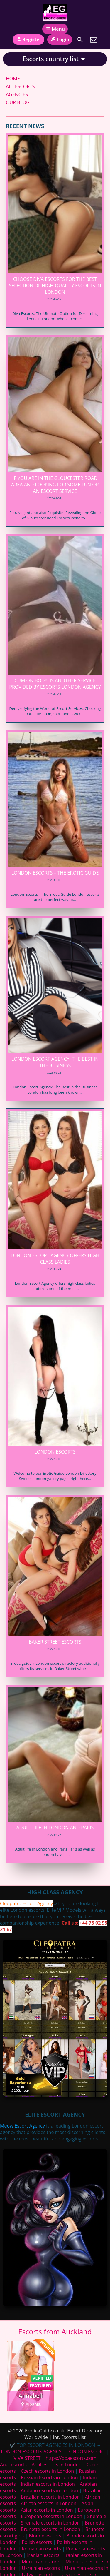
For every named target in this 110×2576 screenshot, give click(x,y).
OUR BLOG (18, 102)
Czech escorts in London (47, 2471)
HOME (13, 78)
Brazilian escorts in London (50, 2497)
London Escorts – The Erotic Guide (55, 873)
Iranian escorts (43, 2555)
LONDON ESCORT (86, 2451)
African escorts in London (49, 2503)
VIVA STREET (27, 2458)
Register (28, 39)
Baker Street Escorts (55, 1642)
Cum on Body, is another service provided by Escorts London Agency (55, 683)
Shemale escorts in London (50, 2523)
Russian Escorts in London (49, 2477)
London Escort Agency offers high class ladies (55, 1258)
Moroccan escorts (41, 2561)
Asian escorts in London (47, 2510)
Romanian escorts (41, 2548)
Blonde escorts (45, 2535)
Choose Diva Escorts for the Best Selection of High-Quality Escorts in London (55, 285)
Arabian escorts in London (49, 2490)
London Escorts (55, 1452)
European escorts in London (51, 2516)
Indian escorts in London (48, 2484)
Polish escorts (37, 2542)
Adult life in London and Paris (55, 1827)
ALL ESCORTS (20, 86)
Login (60, 39)
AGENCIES (17, 94)
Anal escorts (13, 2464)
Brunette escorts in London (50, 2529)
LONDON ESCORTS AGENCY (31, 2451)
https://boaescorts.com (71, 2458)
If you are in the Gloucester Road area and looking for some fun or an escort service (55, 484)
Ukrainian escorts (41, 2568)
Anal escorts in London (57, 2464)
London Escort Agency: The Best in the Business (55, 1062)
